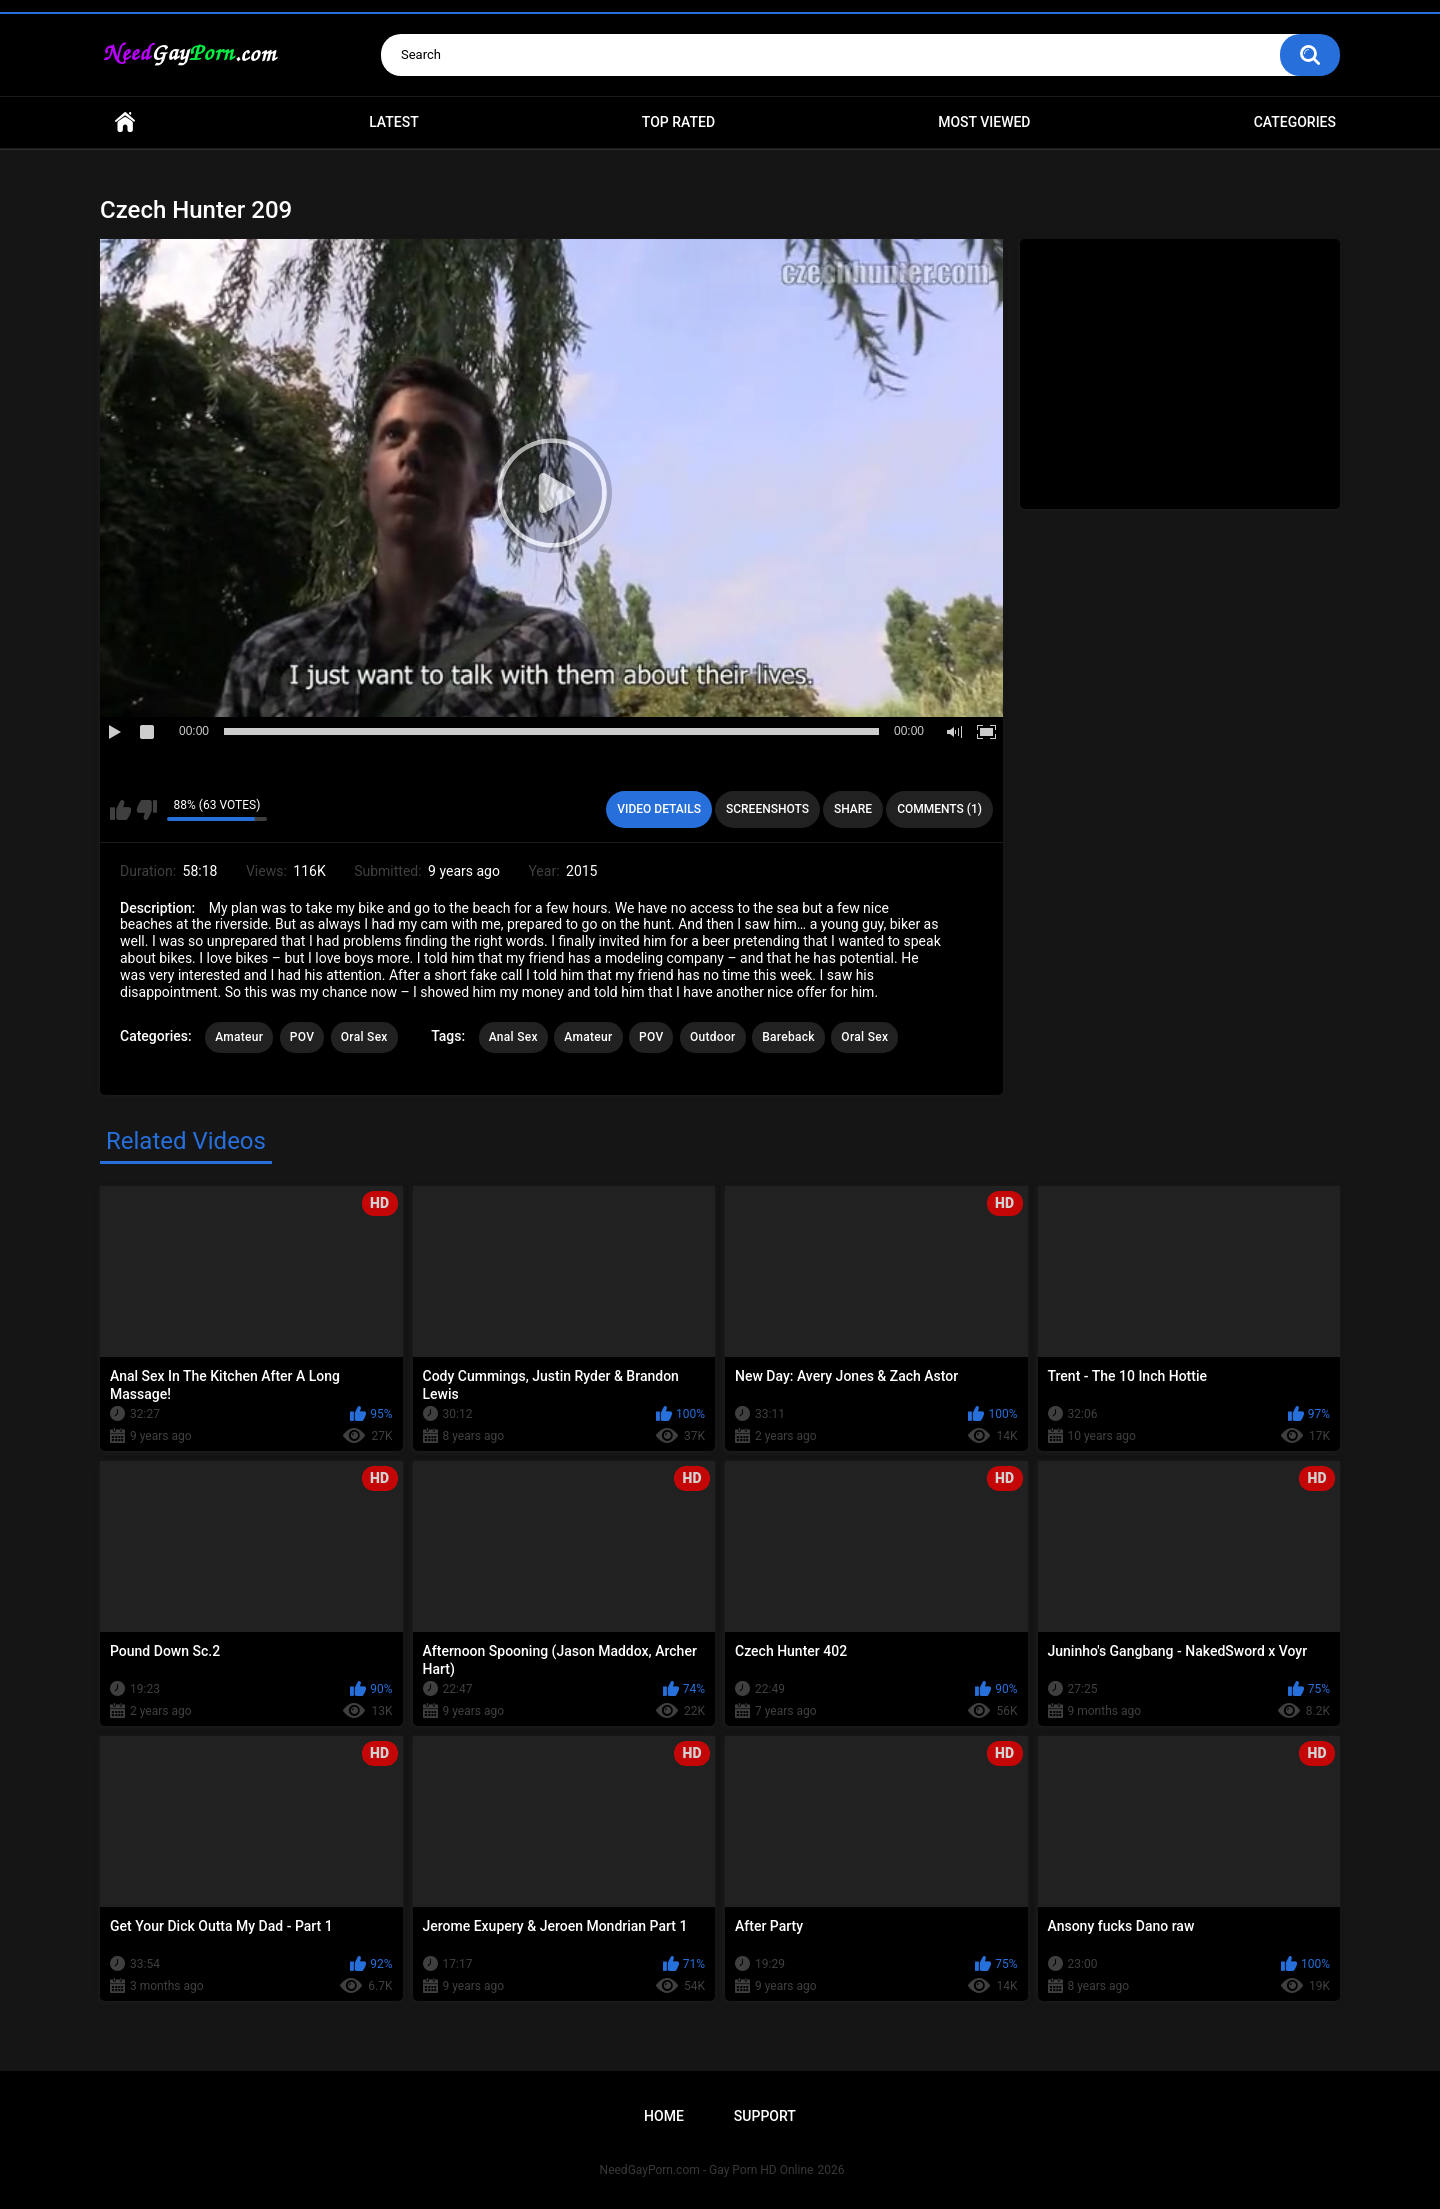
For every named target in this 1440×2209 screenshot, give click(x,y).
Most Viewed (984, 122)
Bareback (788, 1037)
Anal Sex (513, 1037)
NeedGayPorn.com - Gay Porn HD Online (707, 2170)
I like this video (120, 810)
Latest (394, 122)
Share (853, 809)
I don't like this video (146, 810)
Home (125, 122)
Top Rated (678, 122)
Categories (1295, 122)
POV (302, 1037)
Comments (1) (939, 809)
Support (765, 2116)
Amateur (239, 1037)
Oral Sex (364, 1037)
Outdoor (713, 1037)
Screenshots (767, 809)
